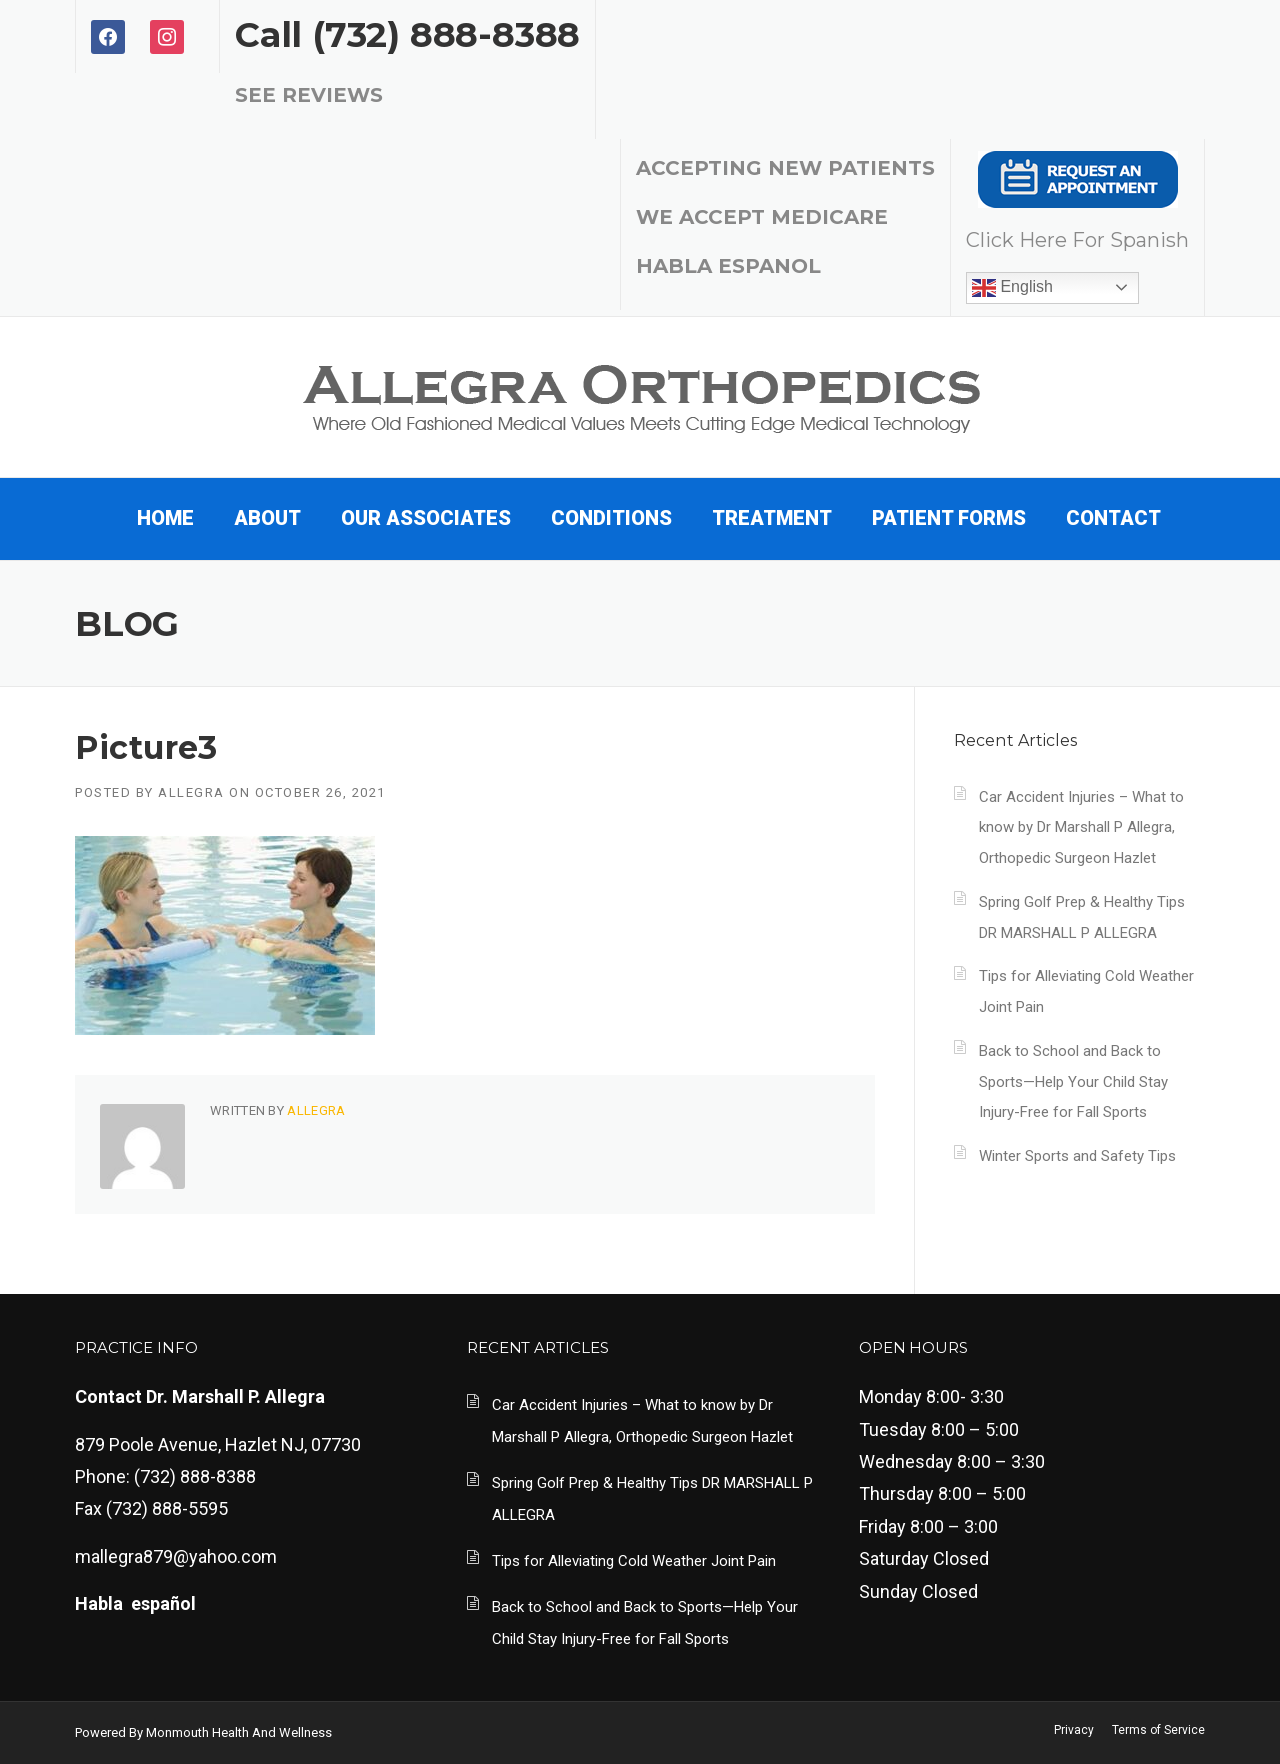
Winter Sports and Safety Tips (1077, 1156)
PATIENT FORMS (949, 518)
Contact (1113, 518)
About (267, 518)
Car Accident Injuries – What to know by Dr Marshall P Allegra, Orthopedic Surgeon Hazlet (1081, 827)
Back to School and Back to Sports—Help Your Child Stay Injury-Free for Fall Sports (1073, 1081)
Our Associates (426, 518)
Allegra (191, 792)
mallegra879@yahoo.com (176, 1556)
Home (165, 518)
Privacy (1074, 1730)
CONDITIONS (611, 518)
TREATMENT (772, 518)
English (1012, 288)
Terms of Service (1158, 1730)
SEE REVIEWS (309, 95)
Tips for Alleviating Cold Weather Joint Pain (634, 1561)
